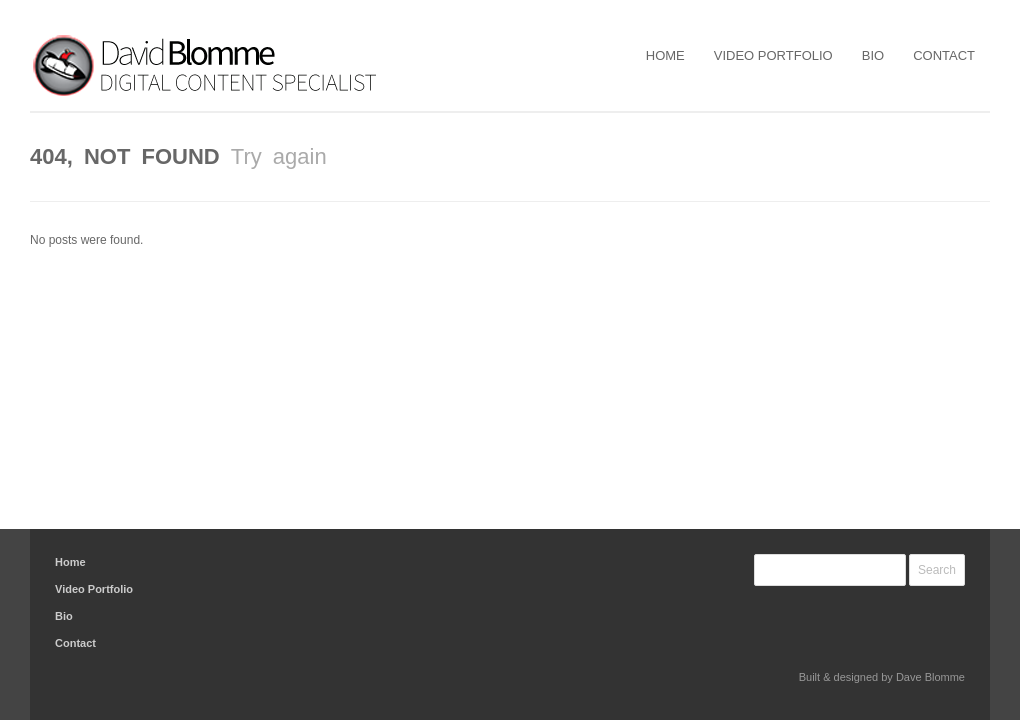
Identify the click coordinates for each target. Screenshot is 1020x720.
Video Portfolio (773, 55)
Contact (944, 55)
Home (665, 55)
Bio (873, 55)
